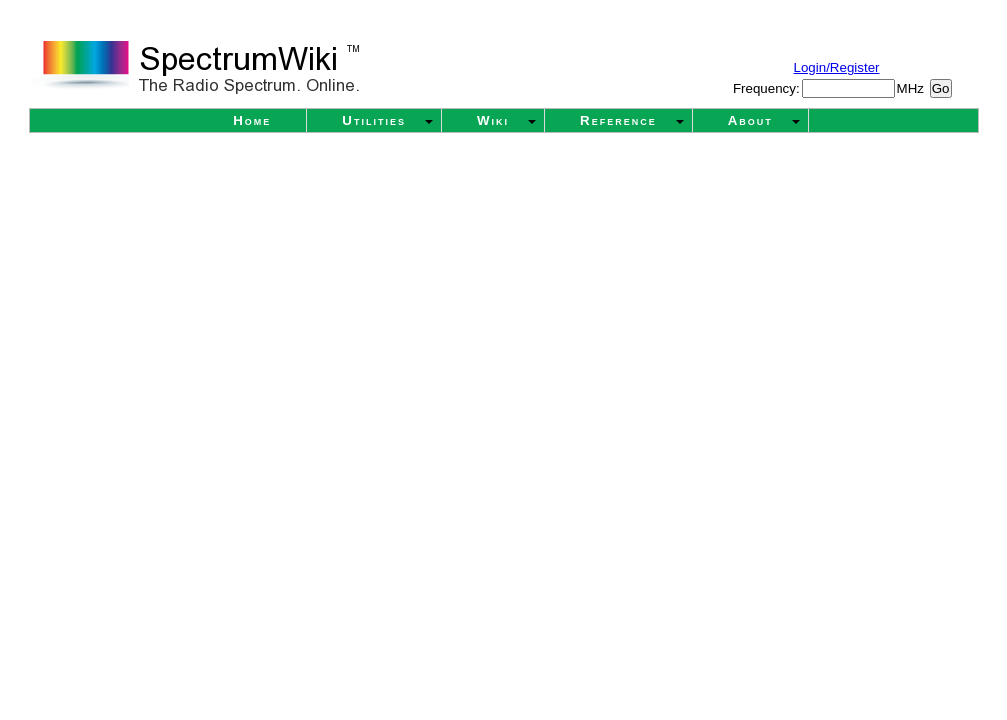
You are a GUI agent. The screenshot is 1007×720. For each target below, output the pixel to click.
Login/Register (837, 67)
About (750, 120)
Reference (618, 120)
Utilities (374, 120)
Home (252, 120)
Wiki (493, 120)
